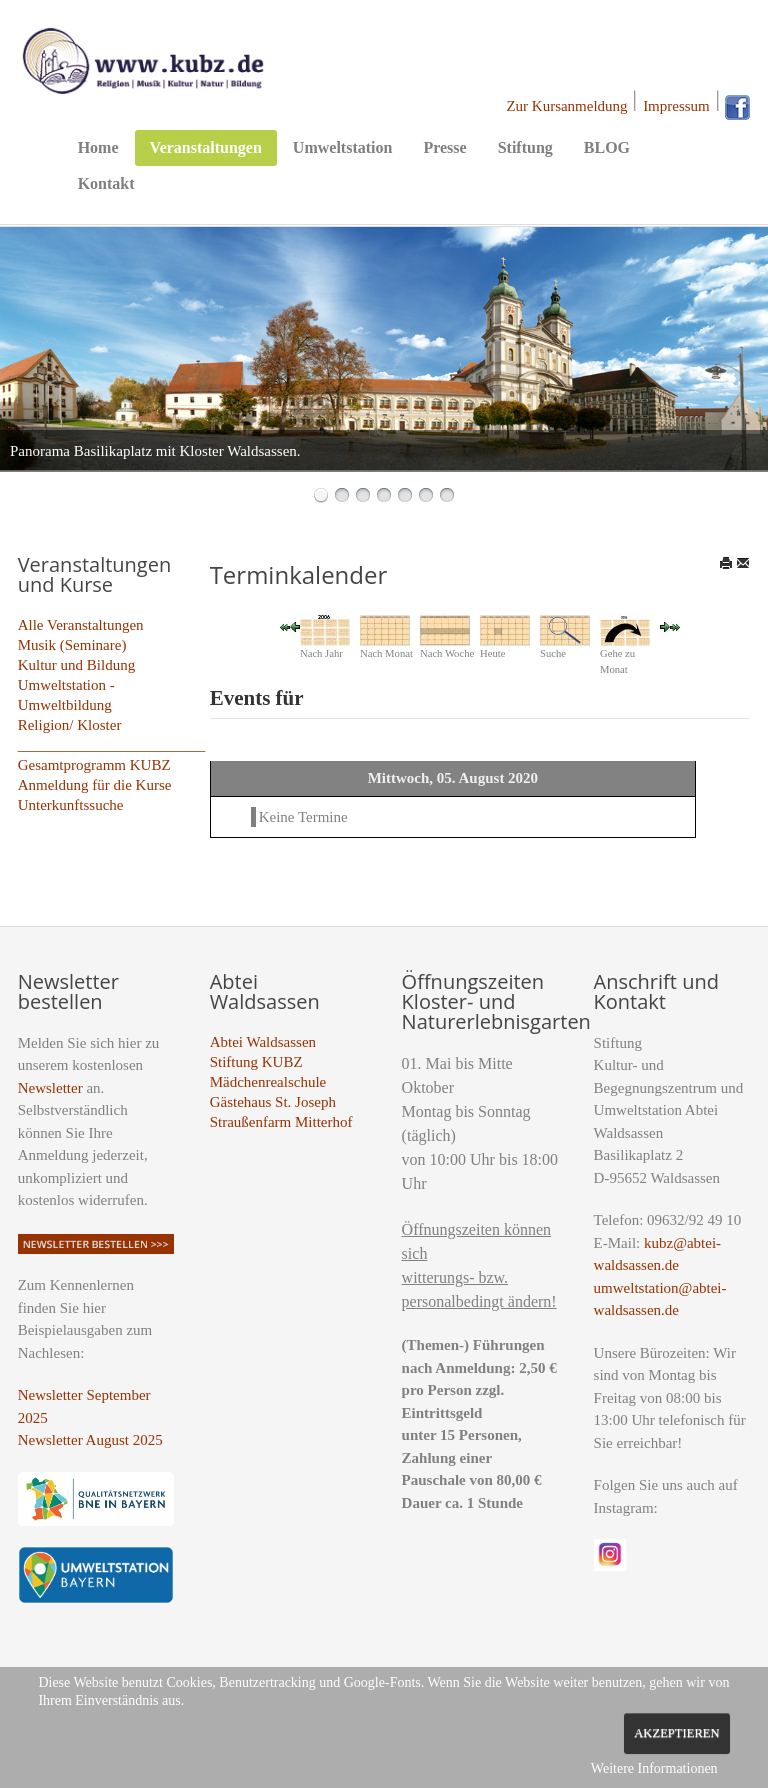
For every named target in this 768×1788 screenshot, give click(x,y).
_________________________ (112, 745)
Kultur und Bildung (77, 665)
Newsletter (50, 1088)
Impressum (676, 106)
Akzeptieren (676, 1733)
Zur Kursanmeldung (566, 106)
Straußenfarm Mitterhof (281, 1122)
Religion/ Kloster (70, 725)
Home (98, 147)
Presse (444, 147)
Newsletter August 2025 (90, 1440)
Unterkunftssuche (71, 805)
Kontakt (106, 183)
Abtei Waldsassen (263, 1042)
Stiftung (525, 147)
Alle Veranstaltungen (81, 625)
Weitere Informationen (654, 1768)
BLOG (607, 147)
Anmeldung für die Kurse (95, 785)
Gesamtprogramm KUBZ (94, 765)
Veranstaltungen (206, 147)
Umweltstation (343, 147)
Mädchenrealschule (268, 1082)
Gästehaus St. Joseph (273, 1102)
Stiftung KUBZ (256, 1062)
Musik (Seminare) (72, 645)
